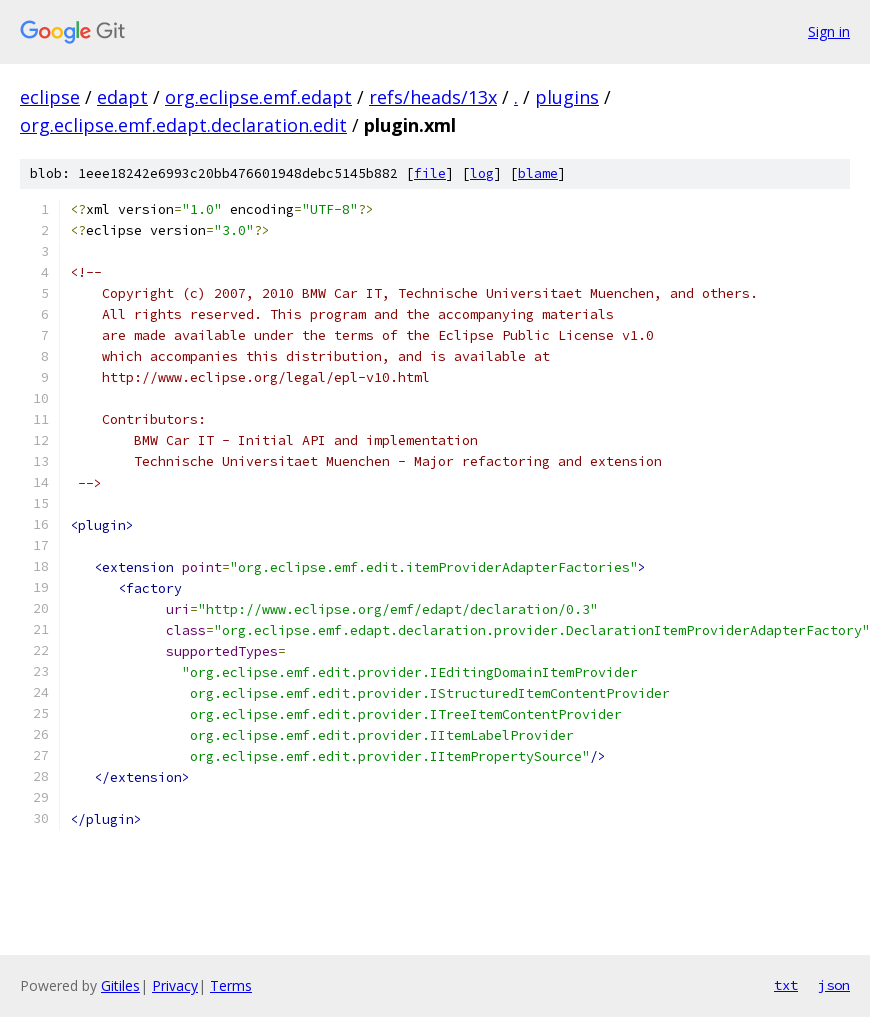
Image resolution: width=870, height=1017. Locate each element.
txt (786, 985)
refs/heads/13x (433, 97)
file (430, 173)
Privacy (175, 985)
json (834, 985)
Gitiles (120, 985)
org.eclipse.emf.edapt (258, 97)
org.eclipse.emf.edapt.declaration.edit (183, 125)
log (482, 173)
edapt (122, 97)
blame (538, 173)
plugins (567, 97)
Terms (231, 985)
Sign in (829, 31)
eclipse (50, 97)
